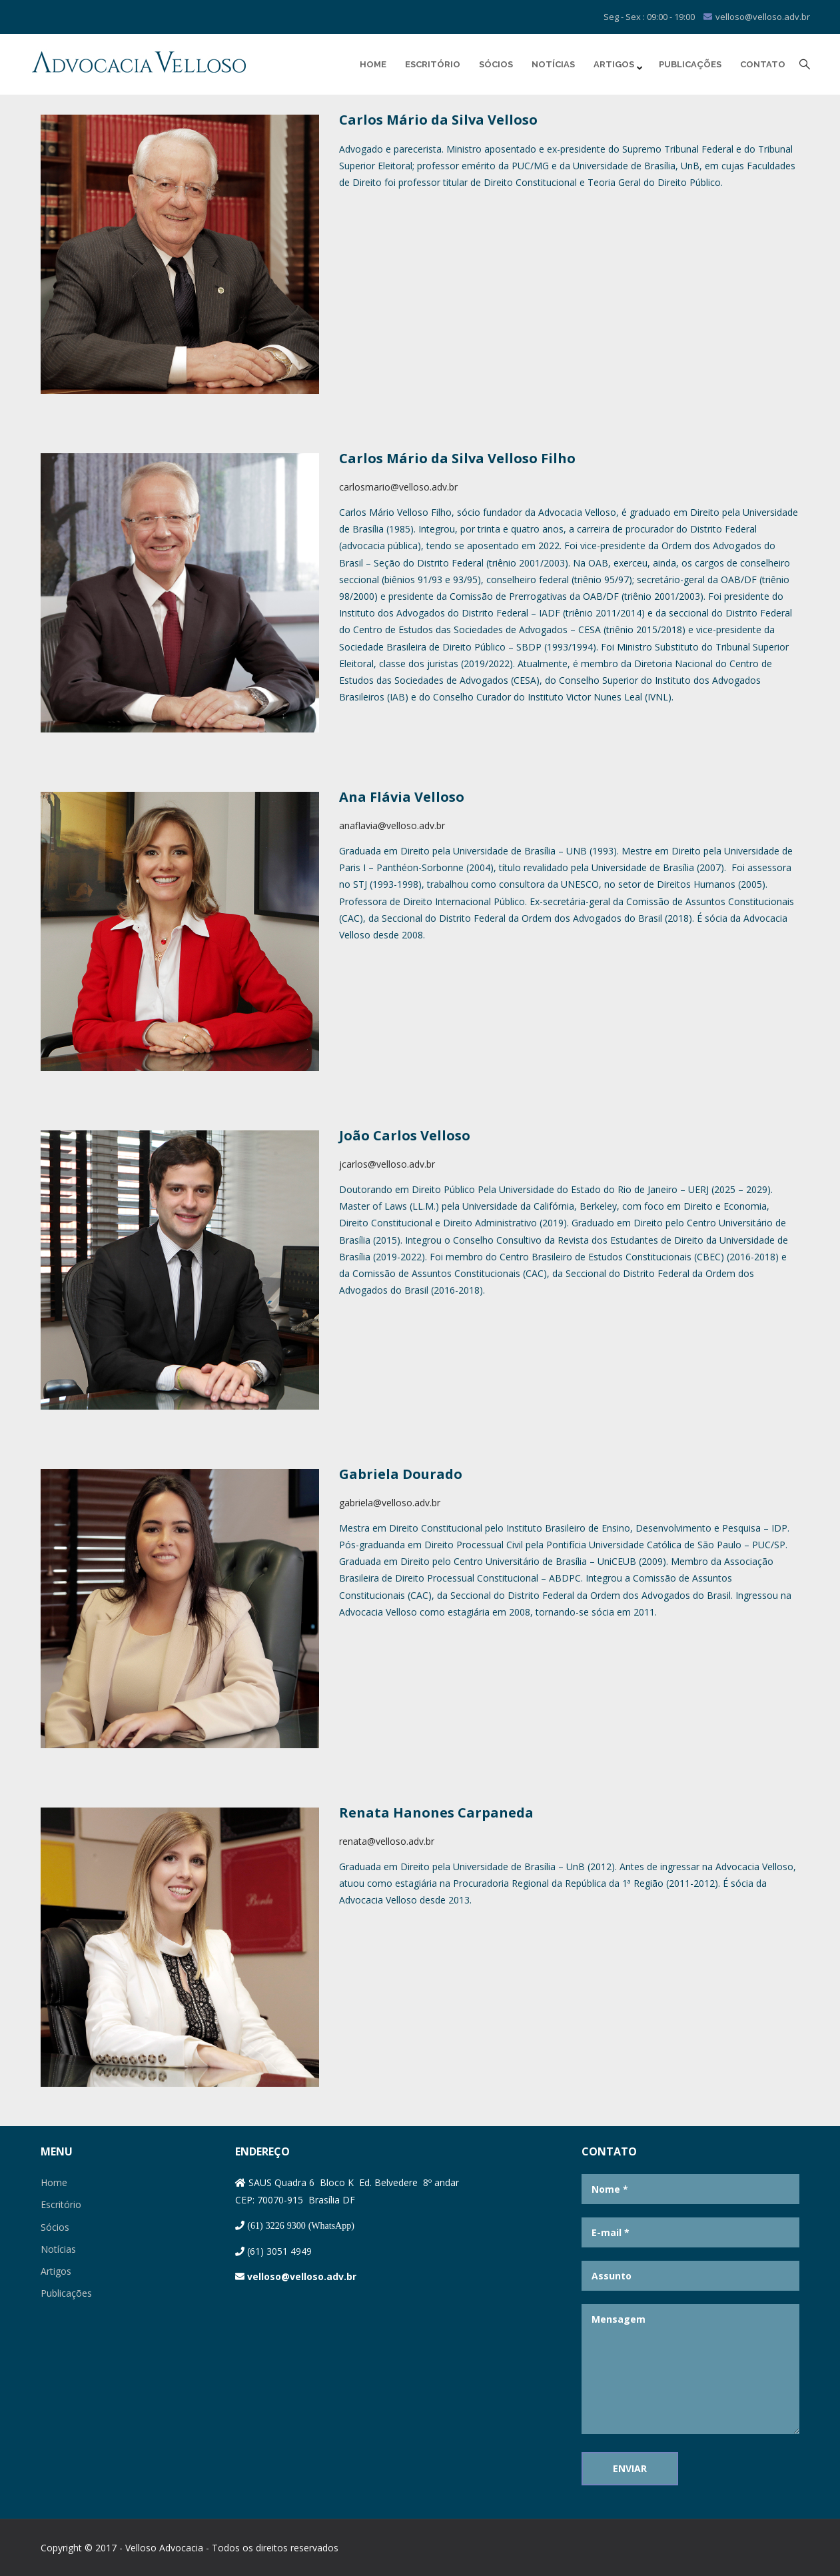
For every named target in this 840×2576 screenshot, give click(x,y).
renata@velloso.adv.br (386, 1841)
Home (373, 64)
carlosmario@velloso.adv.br (398, 487)
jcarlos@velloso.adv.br (387, 1164)
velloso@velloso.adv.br (301, 2276)
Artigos (617, 64)
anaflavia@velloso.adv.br (392, 825)
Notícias (553, 64)
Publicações (690, 64)
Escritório (432, 64)
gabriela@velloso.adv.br (389, 1502)
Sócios (496, 64)
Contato (762, 64)
